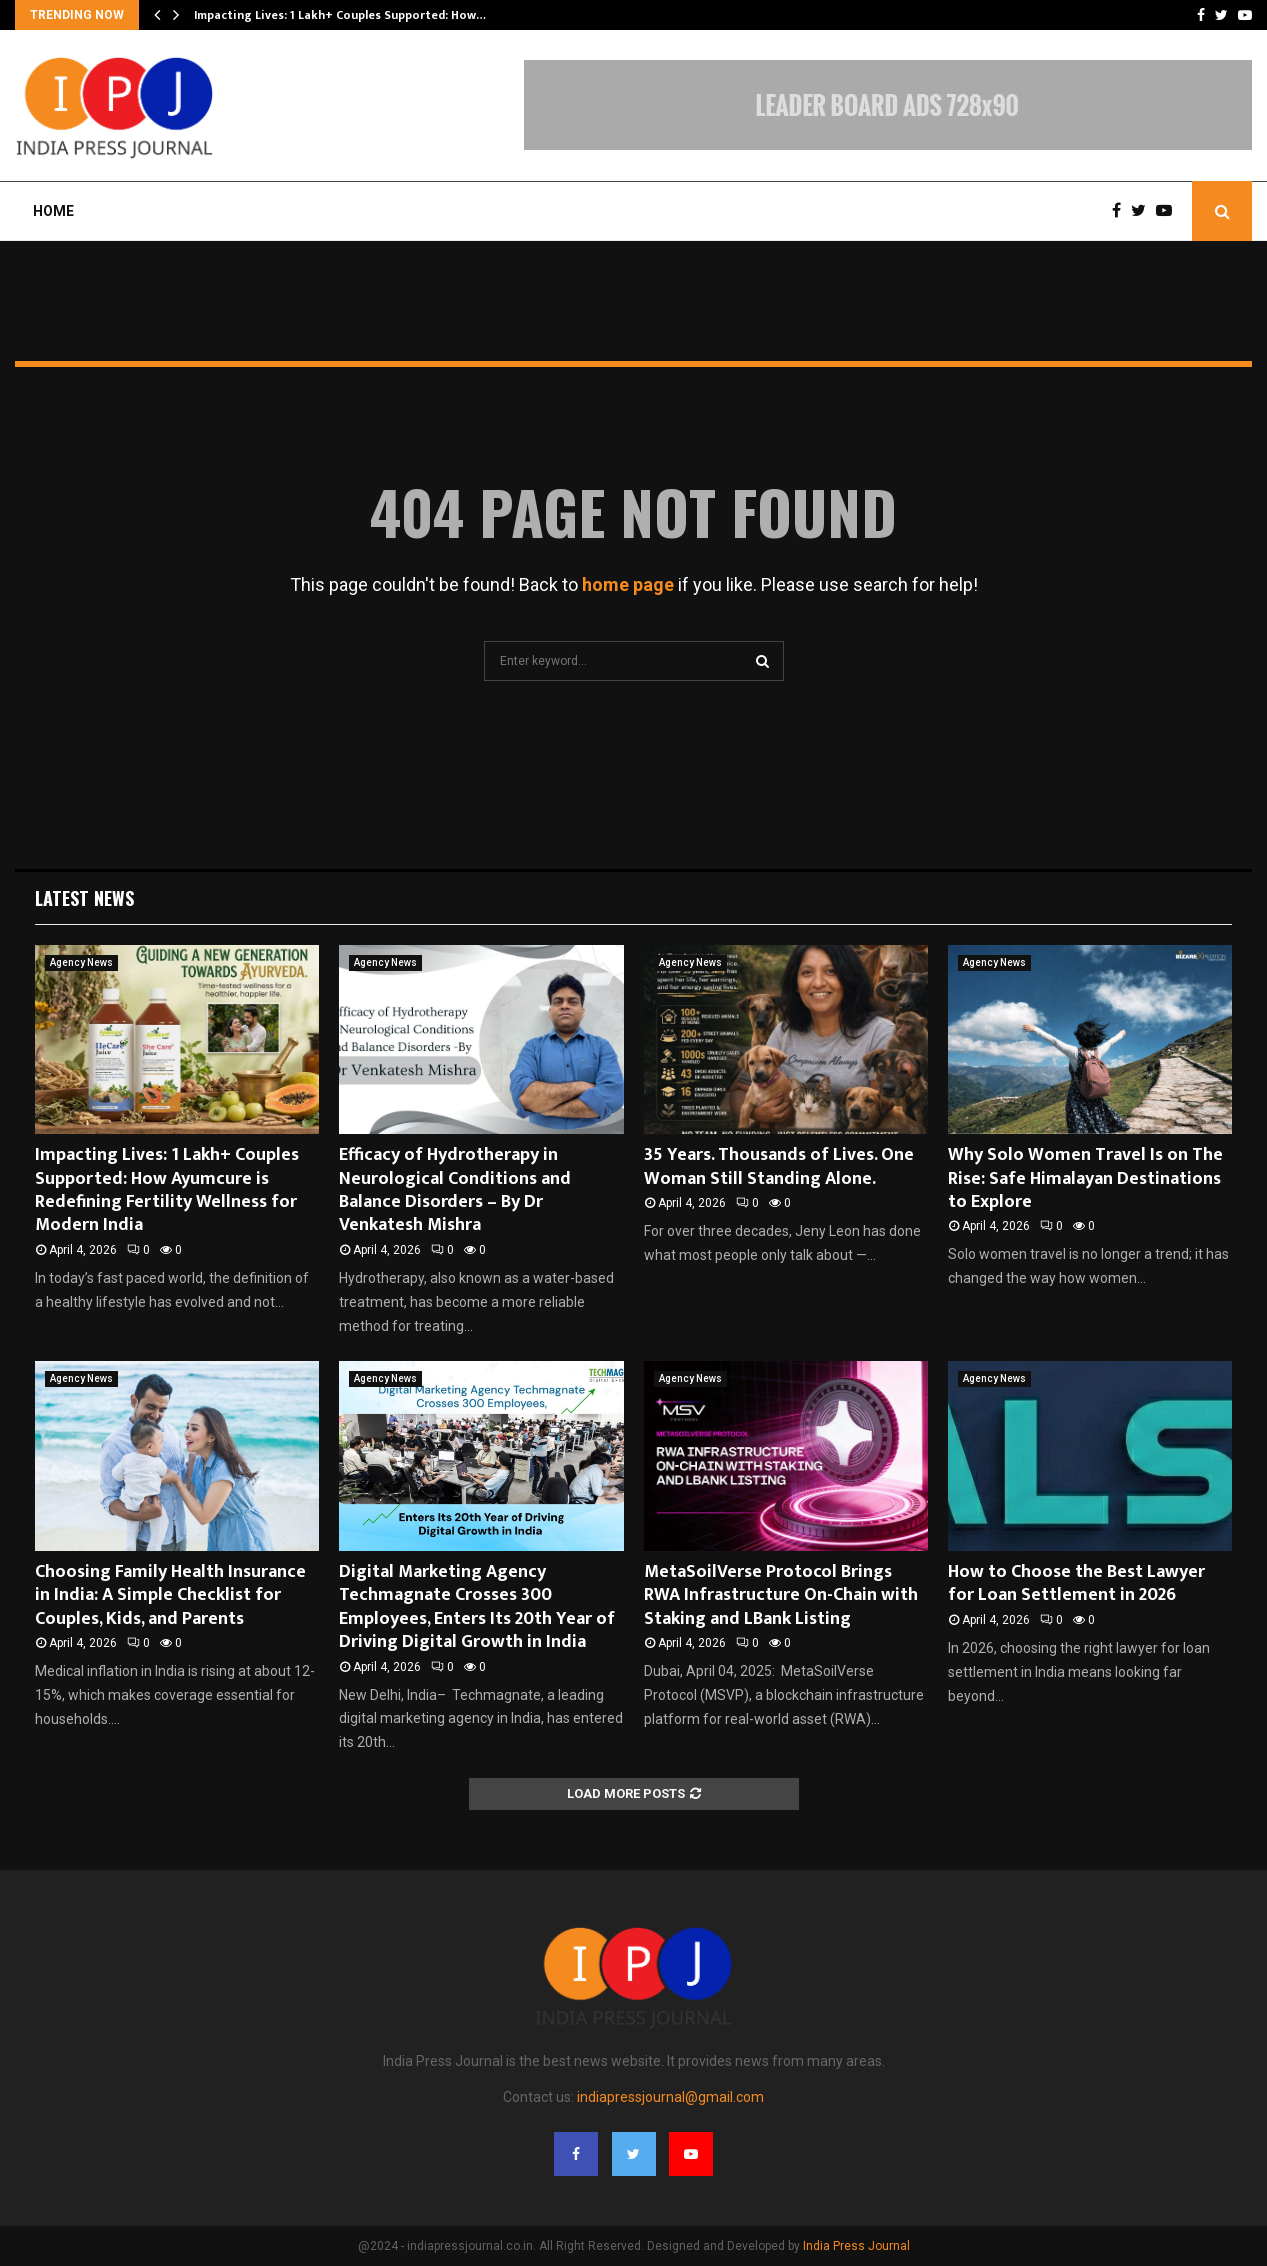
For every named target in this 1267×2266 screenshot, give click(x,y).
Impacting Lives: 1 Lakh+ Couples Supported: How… (340, 15)
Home (53, 211)
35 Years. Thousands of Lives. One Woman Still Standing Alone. (779, 1166)
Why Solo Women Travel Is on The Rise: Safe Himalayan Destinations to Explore (1085, 1178)
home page (628, 584)
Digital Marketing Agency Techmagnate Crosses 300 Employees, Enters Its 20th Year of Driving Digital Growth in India (477, 1607)
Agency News (81, 962)
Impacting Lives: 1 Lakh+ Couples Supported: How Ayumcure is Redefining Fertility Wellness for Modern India (167, 1190)
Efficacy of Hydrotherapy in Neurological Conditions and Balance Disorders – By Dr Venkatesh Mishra (455, 1190)
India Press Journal (856, 2246)
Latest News (84, 898)
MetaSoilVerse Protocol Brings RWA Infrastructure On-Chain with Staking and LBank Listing (781, 1595)
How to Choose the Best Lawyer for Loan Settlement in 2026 (1076, 1583)
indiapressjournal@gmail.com (670, 2097)
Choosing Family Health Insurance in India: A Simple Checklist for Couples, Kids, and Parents (170, 1595)
